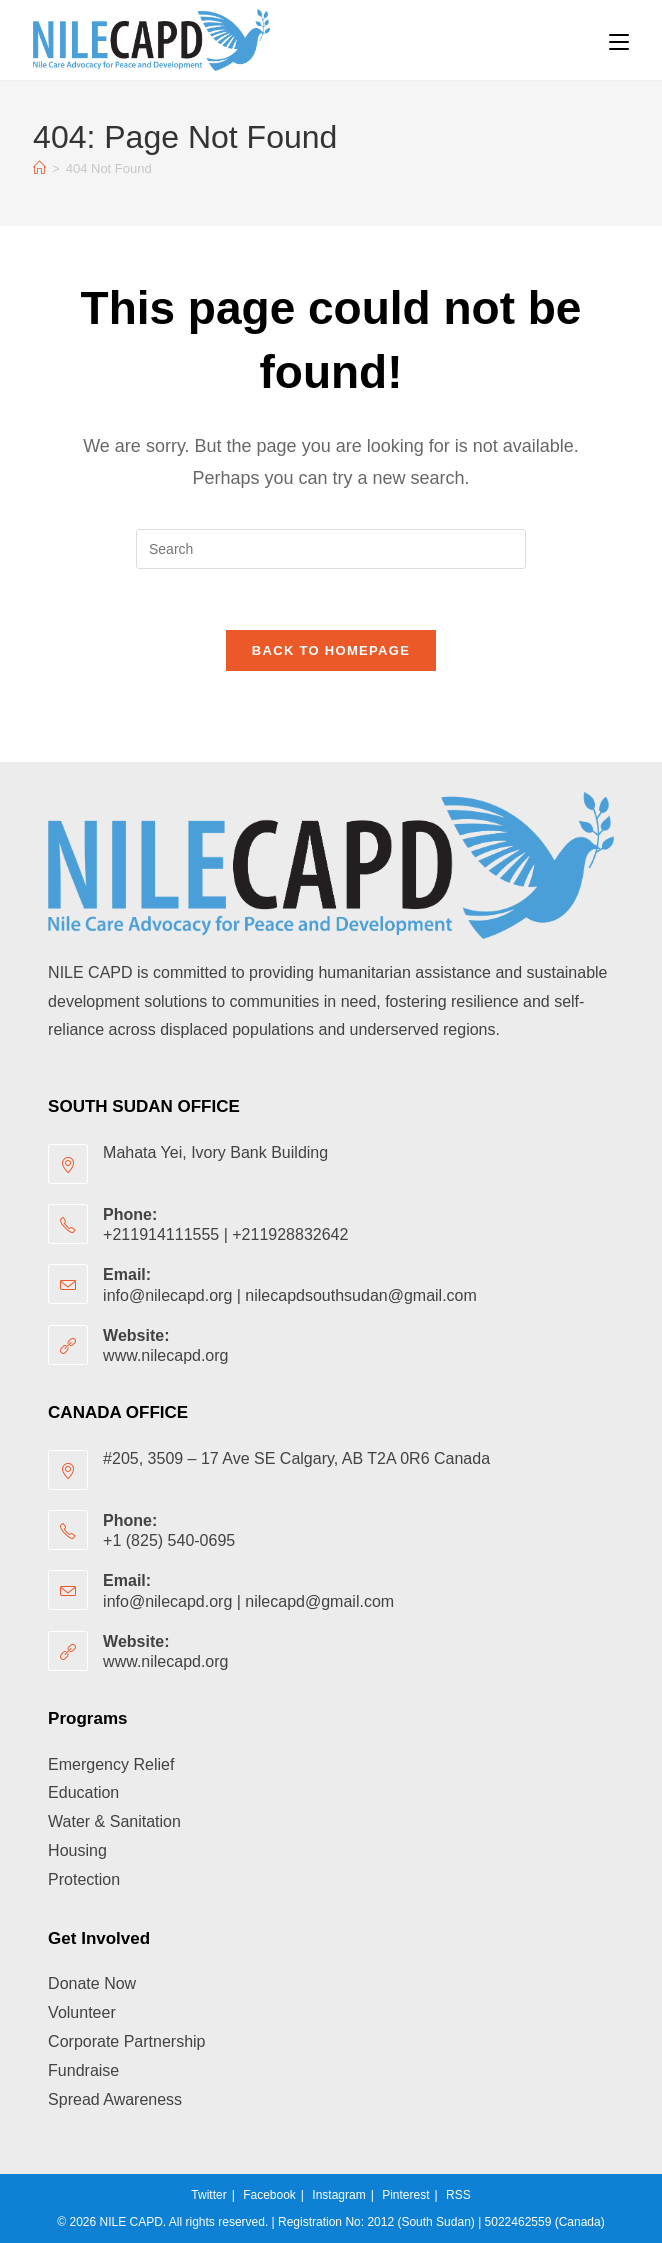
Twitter (208, 2195)
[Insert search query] (331, 549)
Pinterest (405, 2195)
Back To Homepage (331, 650)
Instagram (338, 2195)
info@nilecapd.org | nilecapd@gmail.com (248, 1601)
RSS (458, 2195)
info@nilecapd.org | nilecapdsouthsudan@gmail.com (290, 1295)
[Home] (39, 168)
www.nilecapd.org (165, 1355)
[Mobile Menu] (619, 40)
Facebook (269, 2195)
